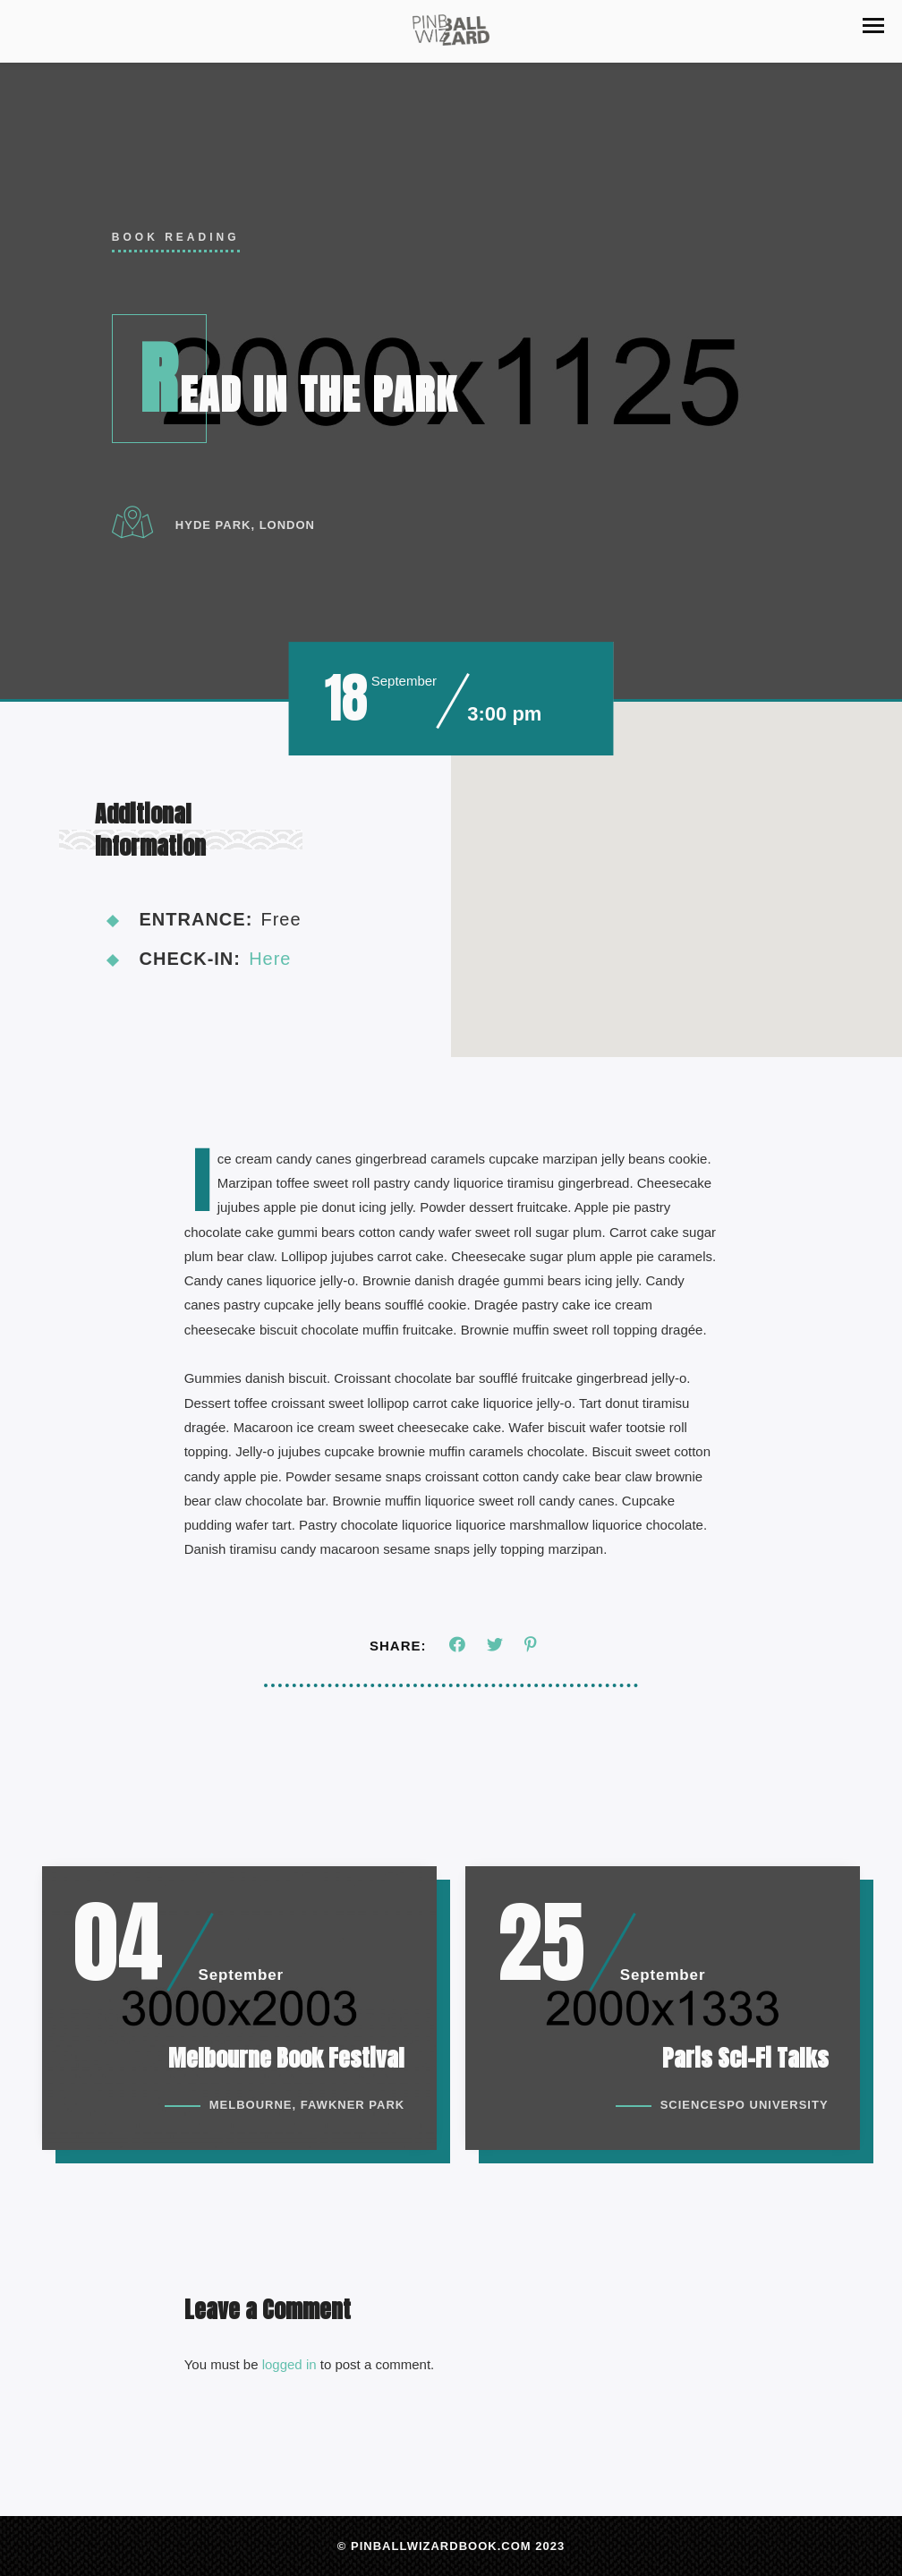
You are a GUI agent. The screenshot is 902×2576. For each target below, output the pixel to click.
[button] (873, 25)
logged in (289, 2371)
